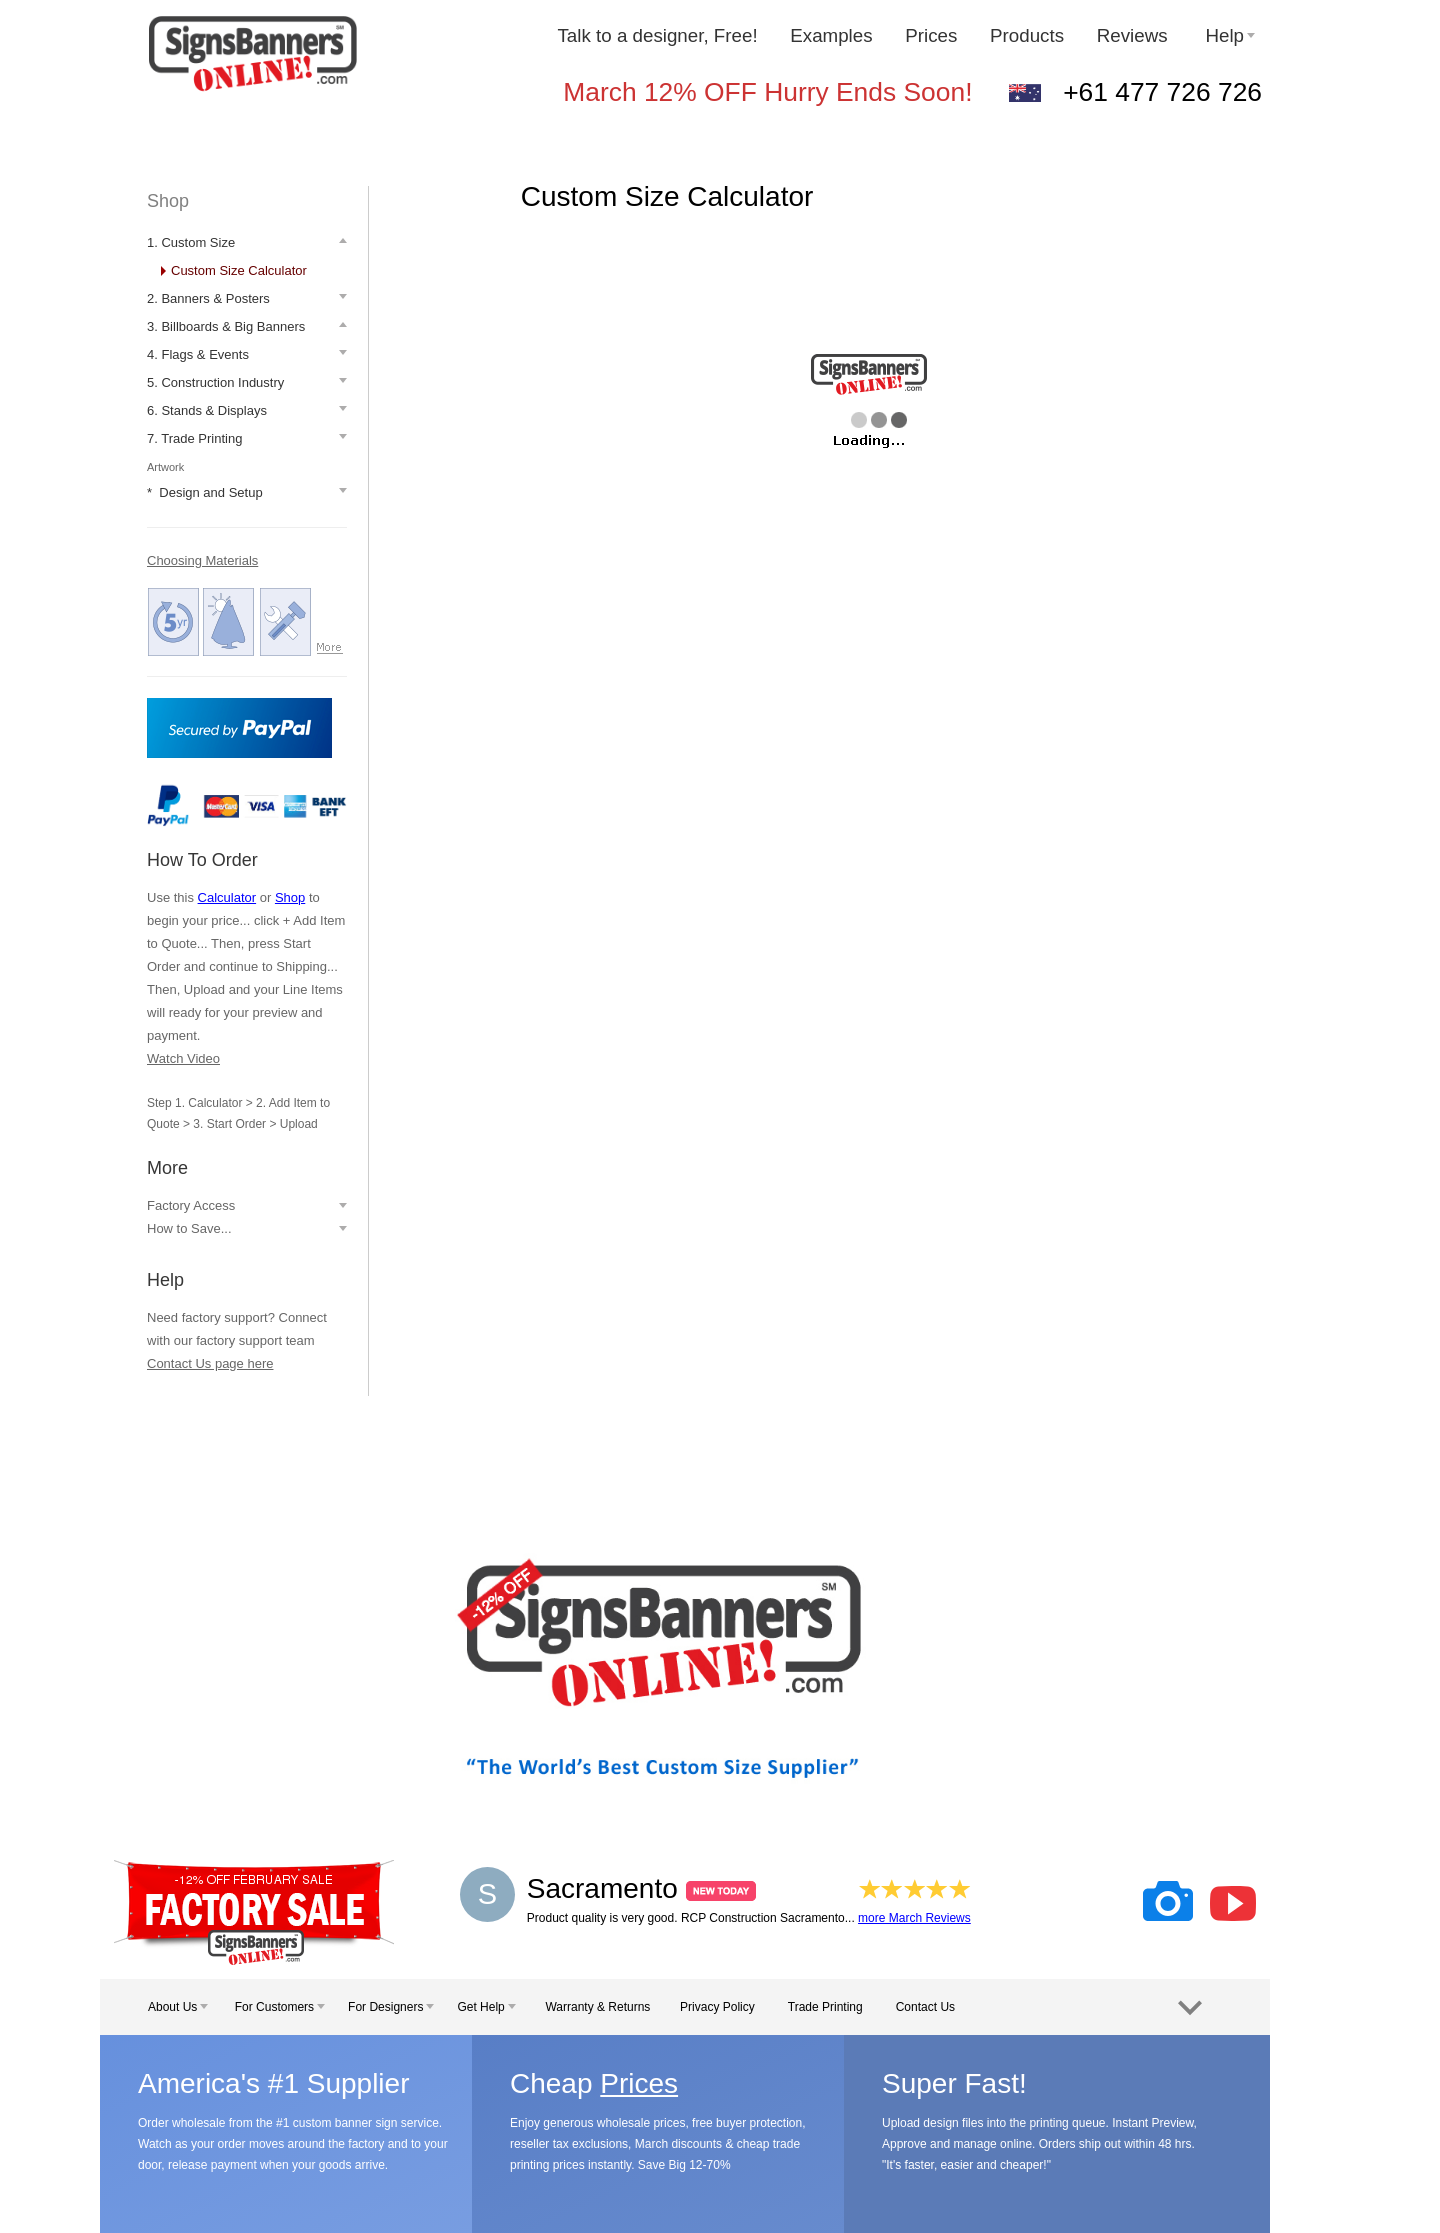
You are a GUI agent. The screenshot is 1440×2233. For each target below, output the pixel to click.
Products (1027, 35)
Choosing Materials (202, 560)
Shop (168, 201)
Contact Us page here (210, 1363)
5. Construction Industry (215, 382)
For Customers (280, 2007)
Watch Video (183, 1058)
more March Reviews (914, 1918)
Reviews (1135, 35)
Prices (931, 35)
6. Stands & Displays (207, 410)
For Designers (391, 2007)
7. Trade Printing (194, 438)
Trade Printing (825, 2007)
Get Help (486, 2007)
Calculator (227, 897)
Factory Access (191, 1205)
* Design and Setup (205, 492)
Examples (831, 35)
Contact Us (925, 2007)
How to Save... (189, 1228)
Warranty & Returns (597, 2007)
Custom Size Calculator (239, 270)
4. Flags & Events (198, 354)
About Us (178, 2007)
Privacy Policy (717, 2007)
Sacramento (641, 1888)
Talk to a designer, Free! (657, 35)
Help (1230, 35)
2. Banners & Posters (208, 298)
